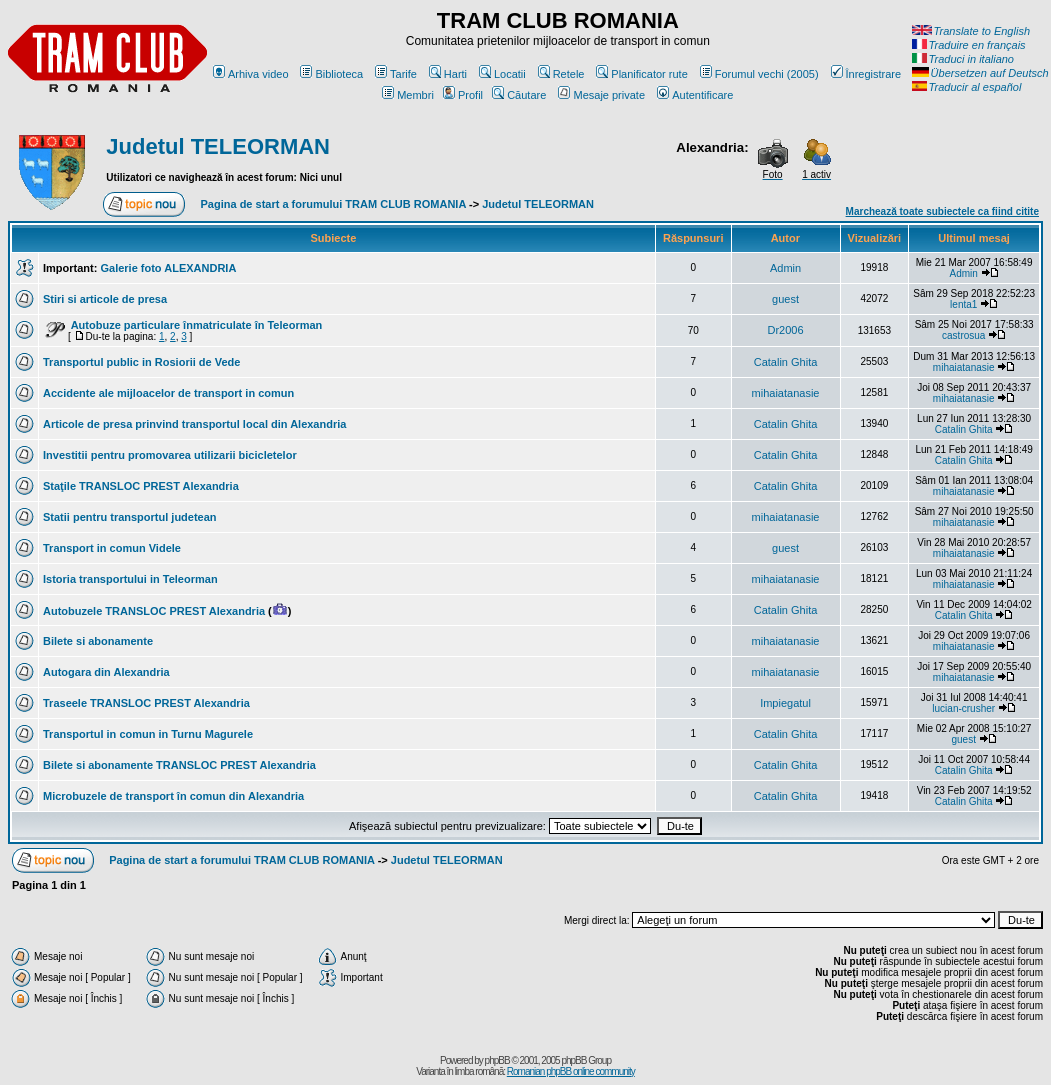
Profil (463, 95)
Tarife (396, 74)
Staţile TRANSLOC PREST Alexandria (141, 486)
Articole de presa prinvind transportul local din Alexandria (194, 424)
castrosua (963, 335)
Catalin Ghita (786, 362)
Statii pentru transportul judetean (130, 517)
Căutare (519, 95)
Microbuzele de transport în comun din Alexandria (173, 796)
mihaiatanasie (964, 367)
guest (785, 299)
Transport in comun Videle (112, 548)
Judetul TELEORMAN (218, 146)
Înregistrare (866, 74)
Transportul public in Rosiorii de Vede (141, 362)
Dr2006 (785, 330)
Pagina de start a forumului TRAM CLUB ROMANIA (333, 204)
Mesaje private (601, 95)
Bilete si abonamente (98, 641)
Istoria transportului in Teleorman (130, 579)
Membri (408, 95)
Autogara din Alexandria (106, 672)
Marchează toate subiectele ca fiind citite (942, 211)
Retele (561, 74)
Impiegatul (785, 703)
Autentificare (695, 95)
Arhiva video (251, 74)
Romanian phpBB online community (571, 1071)
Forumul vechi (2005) (759, 74)
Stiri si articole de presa (105, 299)
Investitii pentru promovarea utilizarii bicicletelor (170, 455)
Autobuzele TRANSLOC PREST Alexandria (154, 611)
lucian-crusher (963, 708)
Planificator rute (641, 74)
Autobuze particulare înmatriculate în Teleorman (197, 325)
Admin (785, 268)
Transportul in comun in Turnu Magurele (148, 734)
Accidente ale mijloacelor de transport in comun (168, 393)
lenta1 (963, 304)
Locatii (502, 74)
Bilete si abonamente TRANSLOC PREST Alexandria (179, 765)
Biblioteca (331, 74)
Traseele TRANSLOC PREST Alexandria (146, 703)
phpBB (497, 1060)
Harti (448, 74)
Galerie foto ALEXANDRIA (168, 268)
